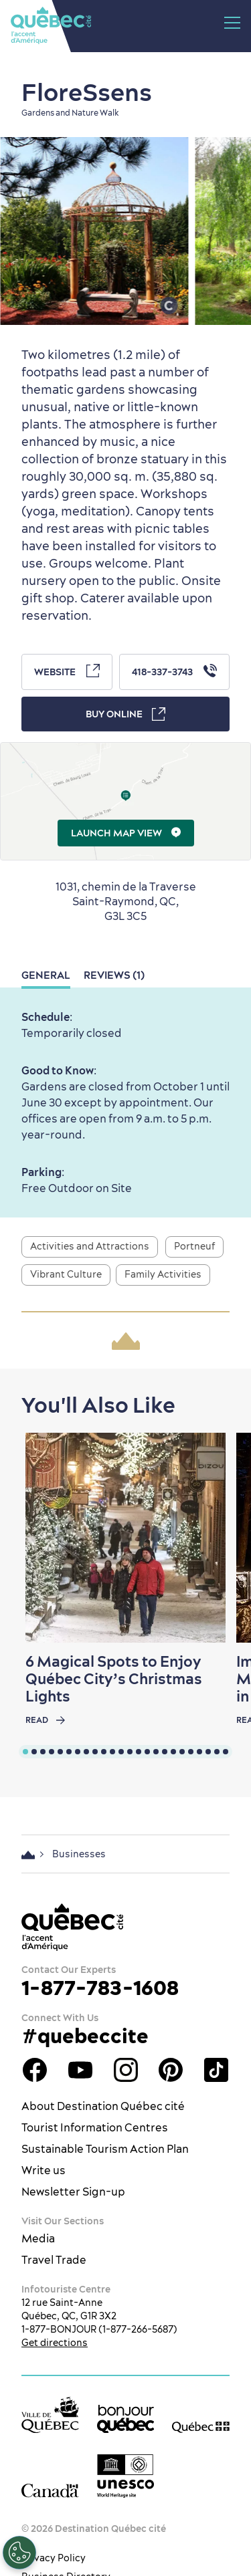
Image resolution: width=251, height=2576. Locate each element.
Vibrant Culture (66, 1274)
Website (67, 671)
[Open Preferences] (19, 2552)
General (45, 975)
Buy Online (125, 714)
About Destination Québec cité (103, 2106)
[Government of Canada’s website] (50, 2490)
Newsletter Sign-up (73, 2191)
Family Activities (162, 1274)
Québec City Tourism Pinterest (170, 2070)
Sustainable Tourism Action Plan (105, 2148)
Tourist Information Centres (94, 2127)
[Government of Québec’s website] (201, 2426)
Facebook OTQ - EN (34, 2070)
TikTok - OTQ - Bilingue (216, 2070)
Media (38, 2238)
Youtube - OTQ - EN (80, 2070)
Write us (43, 2170)
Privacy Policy (53, 2558)
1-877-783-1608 (100, 1987)
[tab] (25, 1751)
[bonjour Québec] (126, 2419)
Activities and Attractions (89, 1246)
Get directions (54, 2343)
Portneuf (194, 1246)
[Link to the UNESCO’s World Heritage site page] (126, 2476)
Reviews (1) (114, 975)
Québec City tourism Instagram (125, 2070)
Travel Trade (53, 2259)
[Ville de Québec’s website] (50, 2414)
